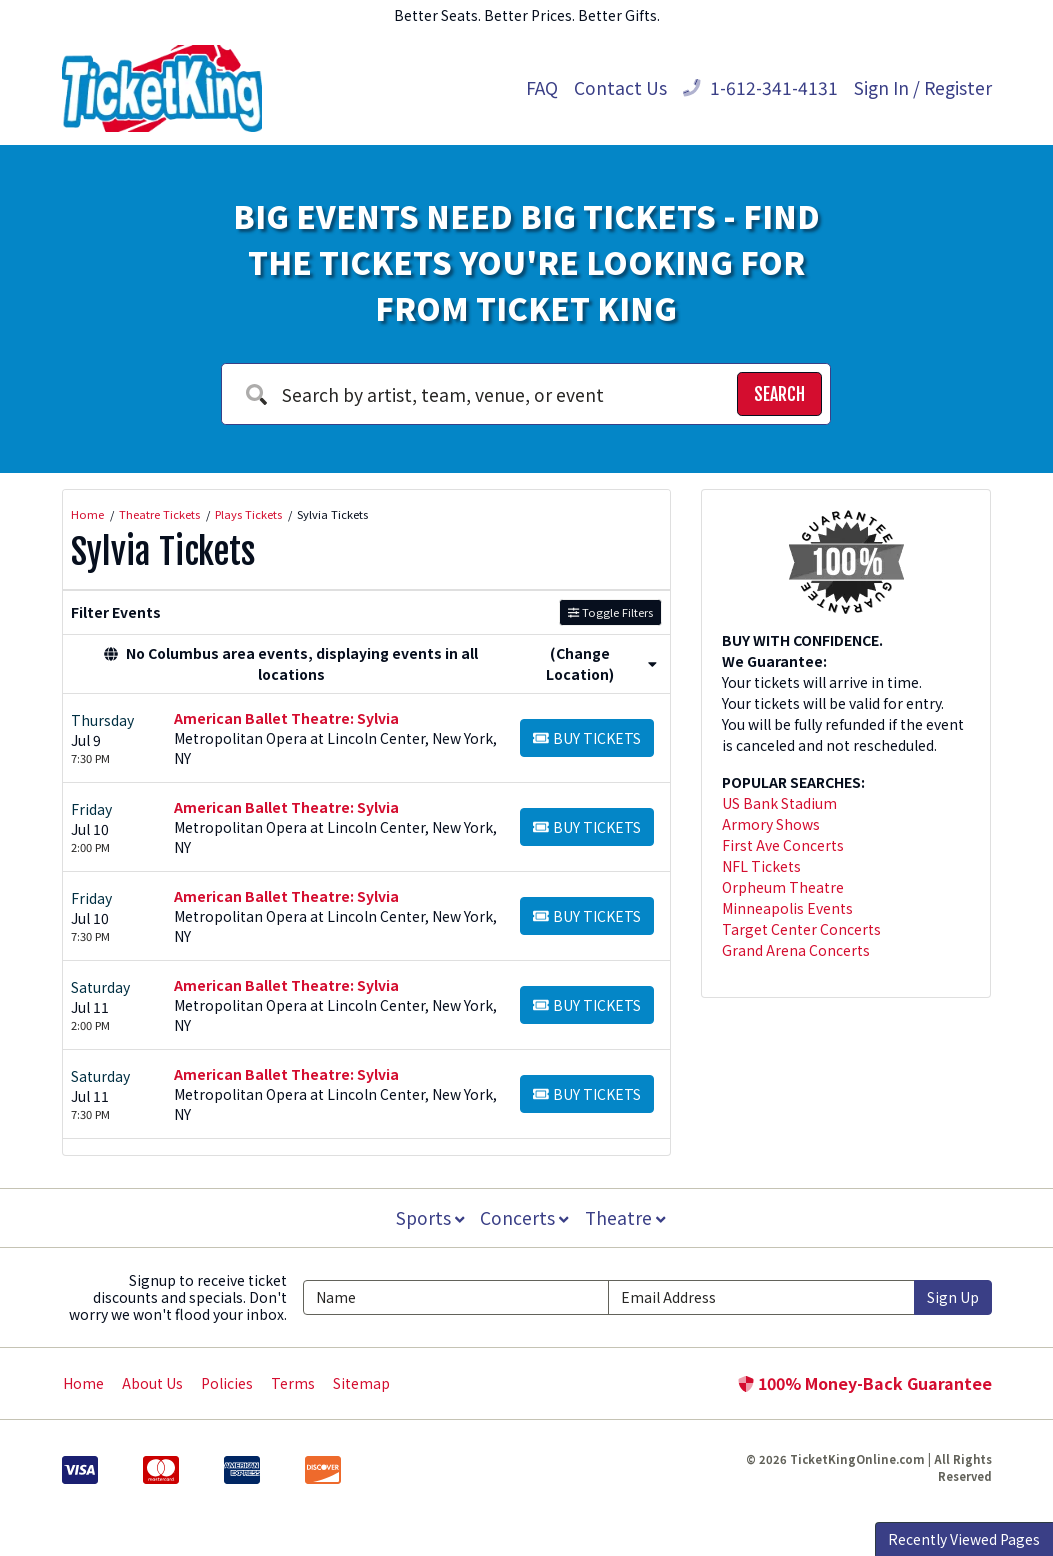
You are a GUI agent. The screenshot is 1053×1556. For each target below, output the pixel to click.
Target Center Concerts (801, 929)
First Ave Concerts (783, 845)
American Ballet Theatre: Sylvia (286, 718)
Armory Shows (771, 824)
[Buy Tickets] (587, 738)
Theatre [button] (626, 1217)
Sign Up (953, 1297)
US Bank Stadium (779, 803)
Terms (293, 1383)
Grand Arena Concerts (796, 950)
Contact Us (620, 87)
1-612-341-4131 (760, 87)
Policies (227, 1383)
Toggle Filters (610, 612)
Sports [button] (429, 1217)
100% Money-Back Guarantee (865, 1383)
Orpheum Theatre (783, 887)
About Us (152, 1383)
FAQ (542, 87)
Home (83, 1383)
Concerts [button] (525, 1217)
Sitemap (361, 1383)
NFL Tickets (761, 866)
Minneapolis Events (787, 908)
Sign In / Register (923, 87)
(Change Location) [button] (601, 663)
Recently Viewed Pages (964, 1539)
